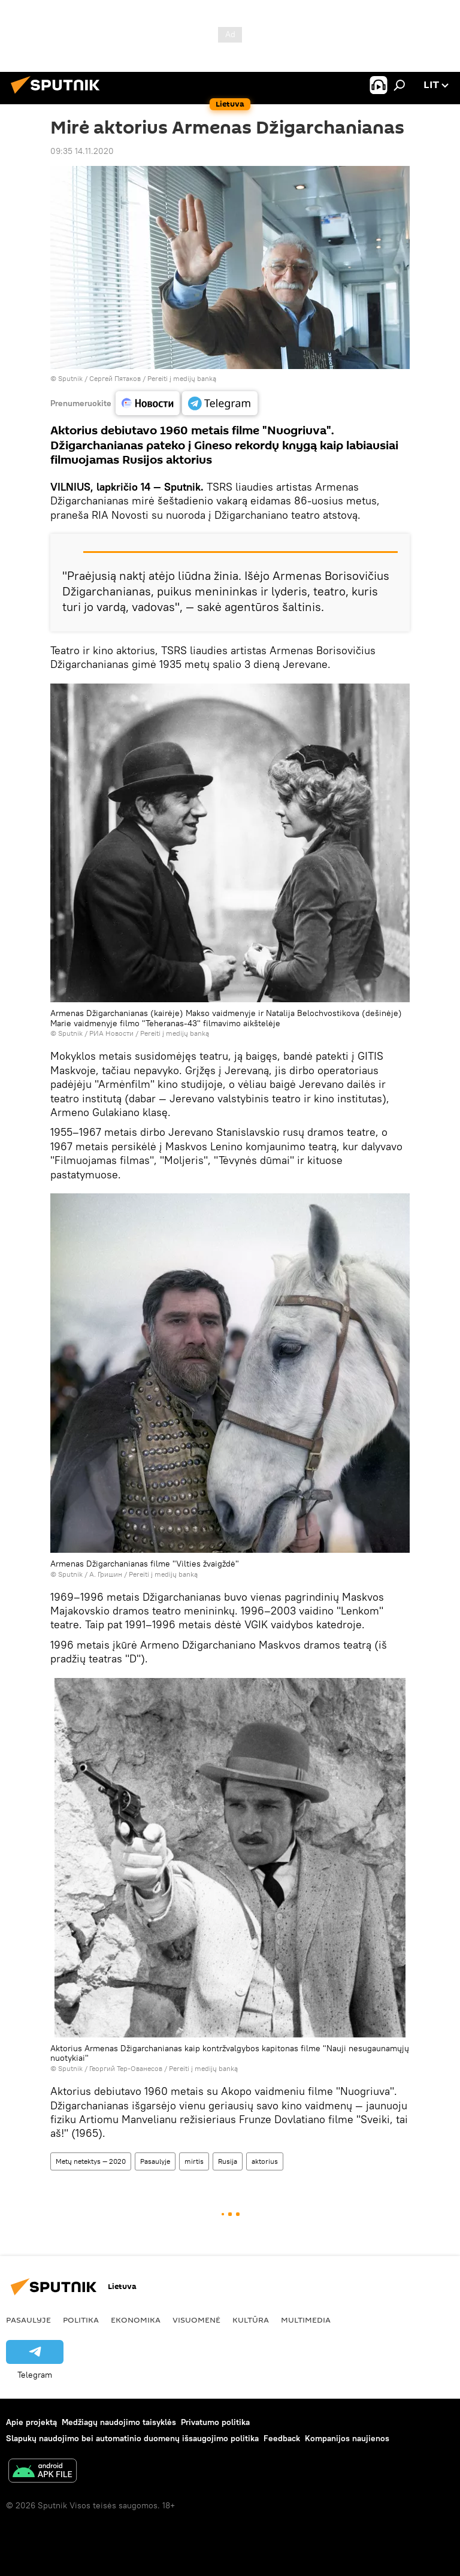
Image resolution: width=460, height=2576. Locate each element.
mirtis (194, 2161)
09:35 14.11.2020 (82, 151)
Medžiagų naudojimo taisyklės (119, 2422)
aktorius (265, 2161)
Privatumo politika (215, 2422)
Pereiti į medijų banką (181, 378)
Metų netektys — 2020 (91, 2161)
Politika (81, 2319)
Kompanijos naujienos (347, 2438)
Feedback (282, 2438)
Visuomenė (196, 2319)
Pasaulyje (155, 2161)
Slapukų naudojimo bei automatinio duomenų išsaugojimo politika (132, 2438)
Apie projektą (31, 2422)
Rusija (227, 2161)
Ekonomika (136, 2319)
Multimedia (306, 2319)
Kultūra (250, 2319)
